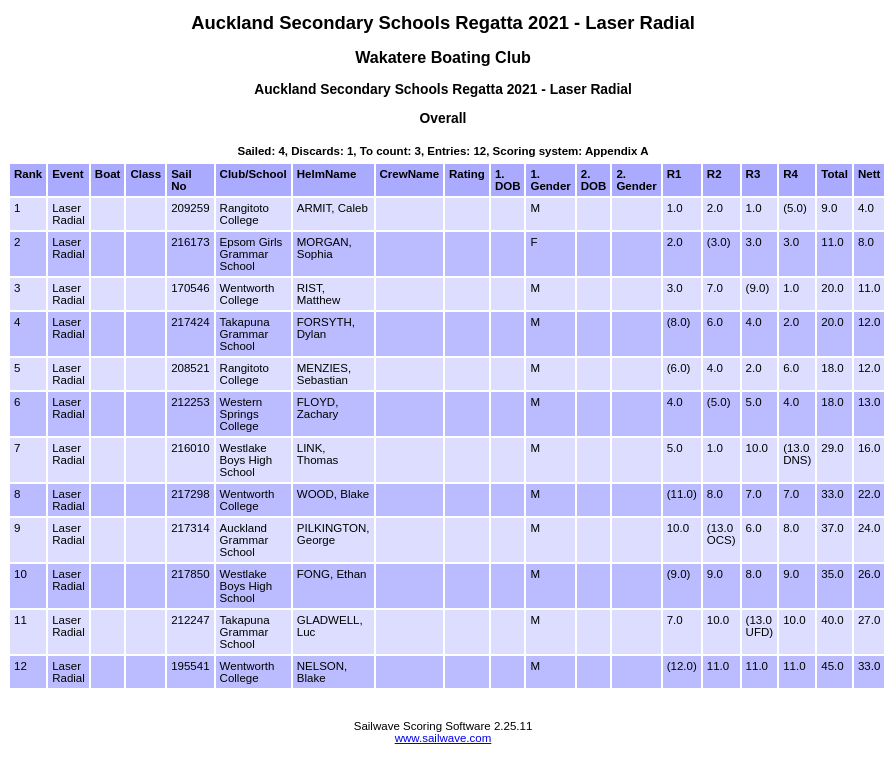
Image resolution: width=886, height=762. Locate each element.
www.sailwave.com (443, 738)
